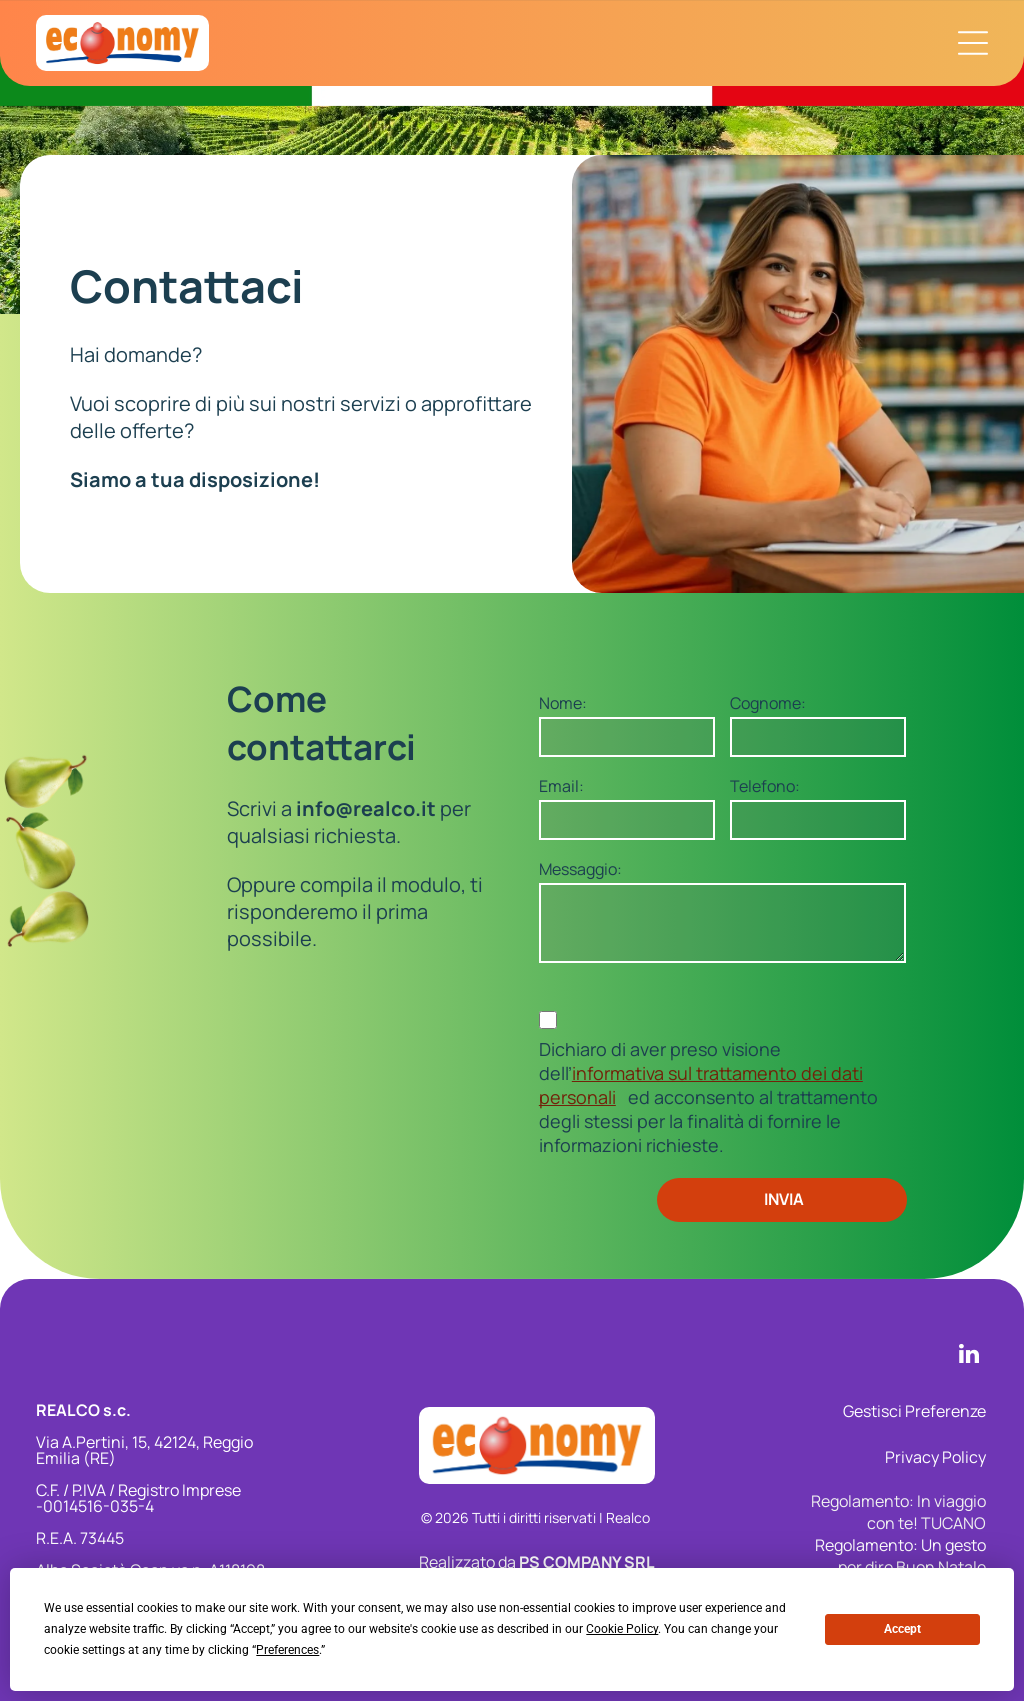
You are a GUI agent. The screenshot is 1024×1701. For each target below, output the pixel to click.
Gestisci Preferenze (914, 1411)
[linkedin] (968, 1356)
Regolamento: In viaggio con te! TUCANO (898, 1512)
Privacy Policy (935, 1457)
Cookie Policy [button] (622, 1629)
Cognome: (768, 703)
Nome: (563, 703)
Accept (902, 1629)
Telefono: (765, 786)
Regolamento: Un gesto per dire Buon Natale (900, 1556)
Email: (561, 786)
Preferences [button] (287, 1650)
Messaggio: (580, 869)
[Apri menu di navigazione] (973, 43)
